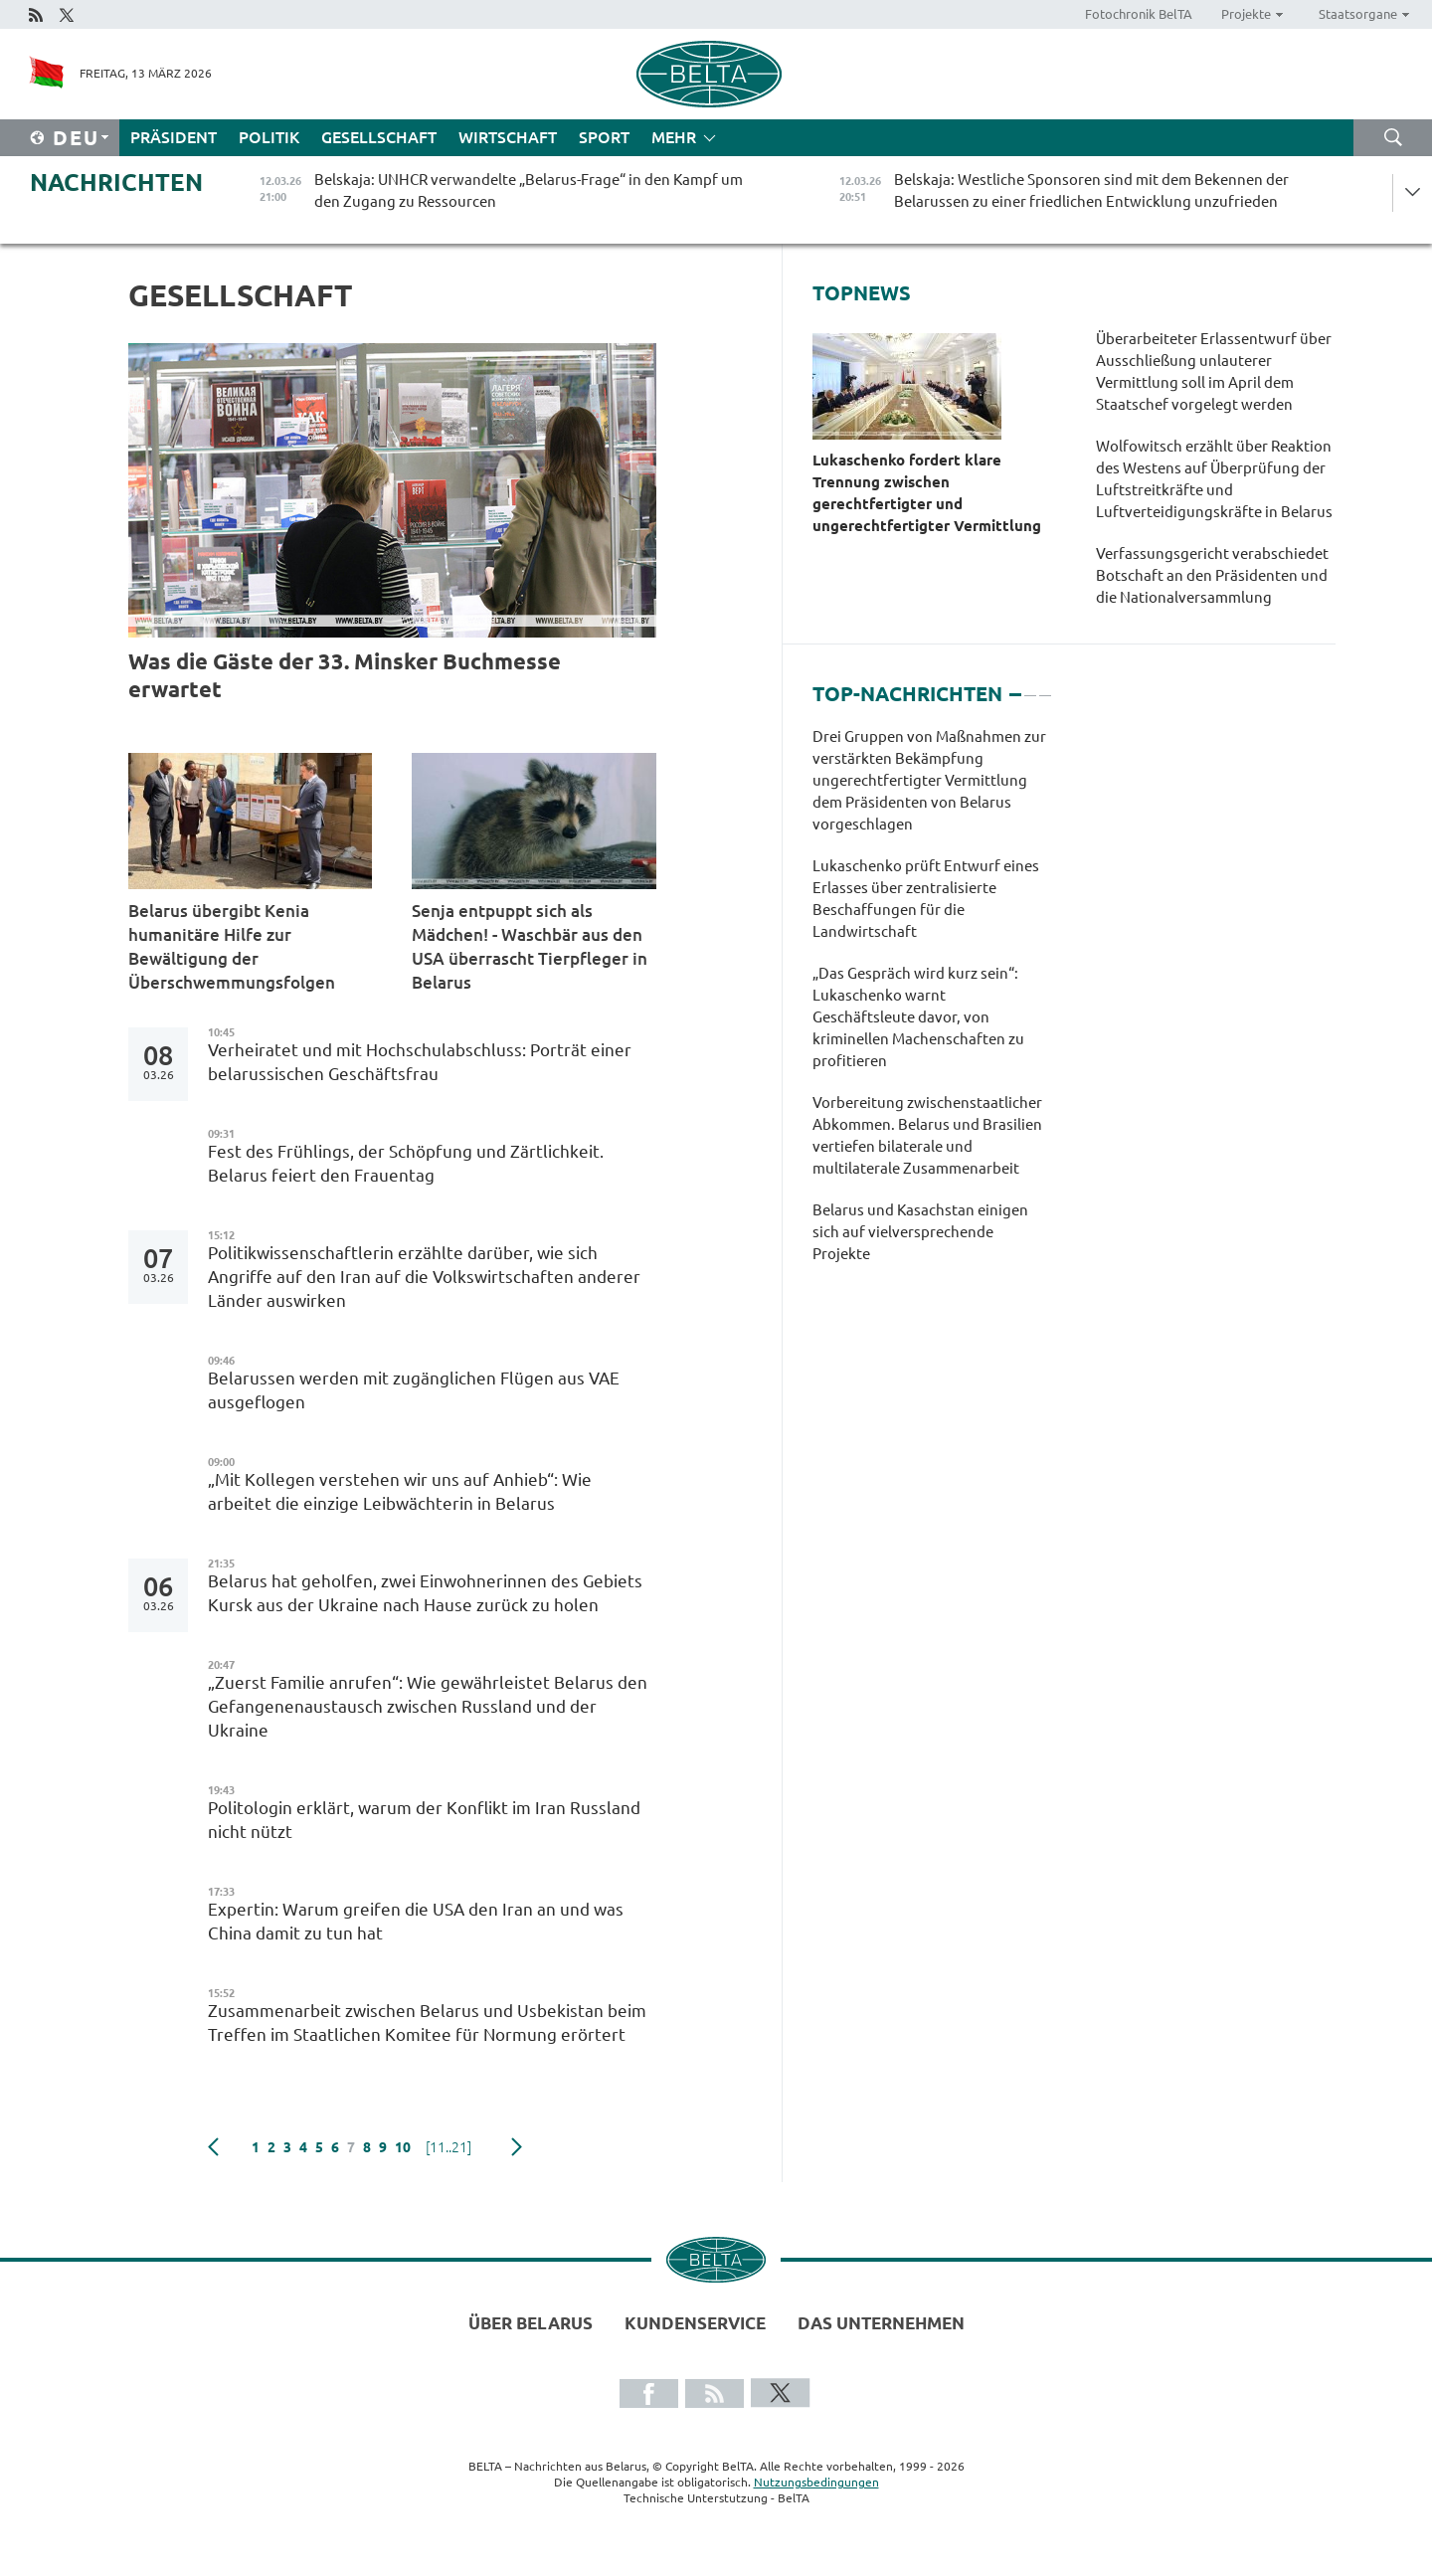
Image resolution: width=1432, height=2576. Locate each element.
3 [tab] (1045, 686)
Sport (604, 137)
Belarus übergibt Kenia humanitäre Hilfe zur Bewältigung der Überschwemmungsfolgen (233, 946)
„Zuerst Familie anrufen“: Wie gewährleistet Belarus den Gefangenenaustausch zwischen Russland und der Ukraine (427, 1706)
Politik (269, 137)
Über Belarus (530, 2322)
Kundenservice (695, 2322)
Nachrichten (116, 182)
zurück (213, 2147)
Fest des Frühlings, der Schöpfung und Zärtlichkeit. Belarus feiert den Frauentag (406, 1163)
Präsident (173, 137)
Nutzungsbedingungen (816, 2482)
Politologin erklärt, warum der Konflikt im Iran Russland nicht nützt (424, 1819)
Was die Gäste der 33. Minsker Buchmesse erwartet (344, 674)
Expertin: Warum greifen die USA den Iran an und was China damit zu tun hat (416, 1921)
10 (403, 2147)
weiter (516, 2147)
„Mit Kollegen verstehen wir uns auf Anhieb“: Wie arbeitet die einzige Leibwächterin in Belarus (400, 1491)
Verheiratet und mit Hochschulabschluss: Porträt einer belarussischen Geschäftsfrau (419, 1061)
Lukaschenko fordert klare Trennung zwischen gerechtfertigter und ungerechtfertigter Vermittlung (928, 493)
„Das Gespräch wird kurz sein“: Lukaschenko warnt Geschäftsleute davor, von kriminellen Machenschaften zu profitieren (918, 1017)
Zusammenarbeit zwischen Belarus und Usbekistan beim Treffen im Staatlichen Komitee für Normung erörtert (427, 2022)
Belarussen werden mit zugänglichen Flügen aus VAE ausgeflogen (414, 1390)
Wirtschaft (507, 137)
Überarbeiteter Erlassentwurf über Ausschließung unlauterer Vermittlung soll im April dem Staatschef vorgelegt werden (1214, 371)
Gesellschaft (379, 137)
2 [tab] (1030, 686)
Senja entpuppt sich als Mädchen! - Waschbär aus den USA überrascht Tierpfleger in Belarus (529, 946)
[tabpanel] (931, 1005)
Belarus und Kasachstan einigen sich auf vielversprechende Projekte (920, 1231)
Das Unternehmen (881, 2322)
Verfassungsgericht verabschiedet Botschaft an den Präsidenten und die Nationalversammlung (1212, 575)
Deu (76, 137)
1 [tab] (1015, 686)
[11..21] (448, 2147)
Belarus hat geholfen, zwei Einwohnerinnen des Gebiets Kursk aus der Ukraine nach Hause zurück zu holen (425, 1592)
